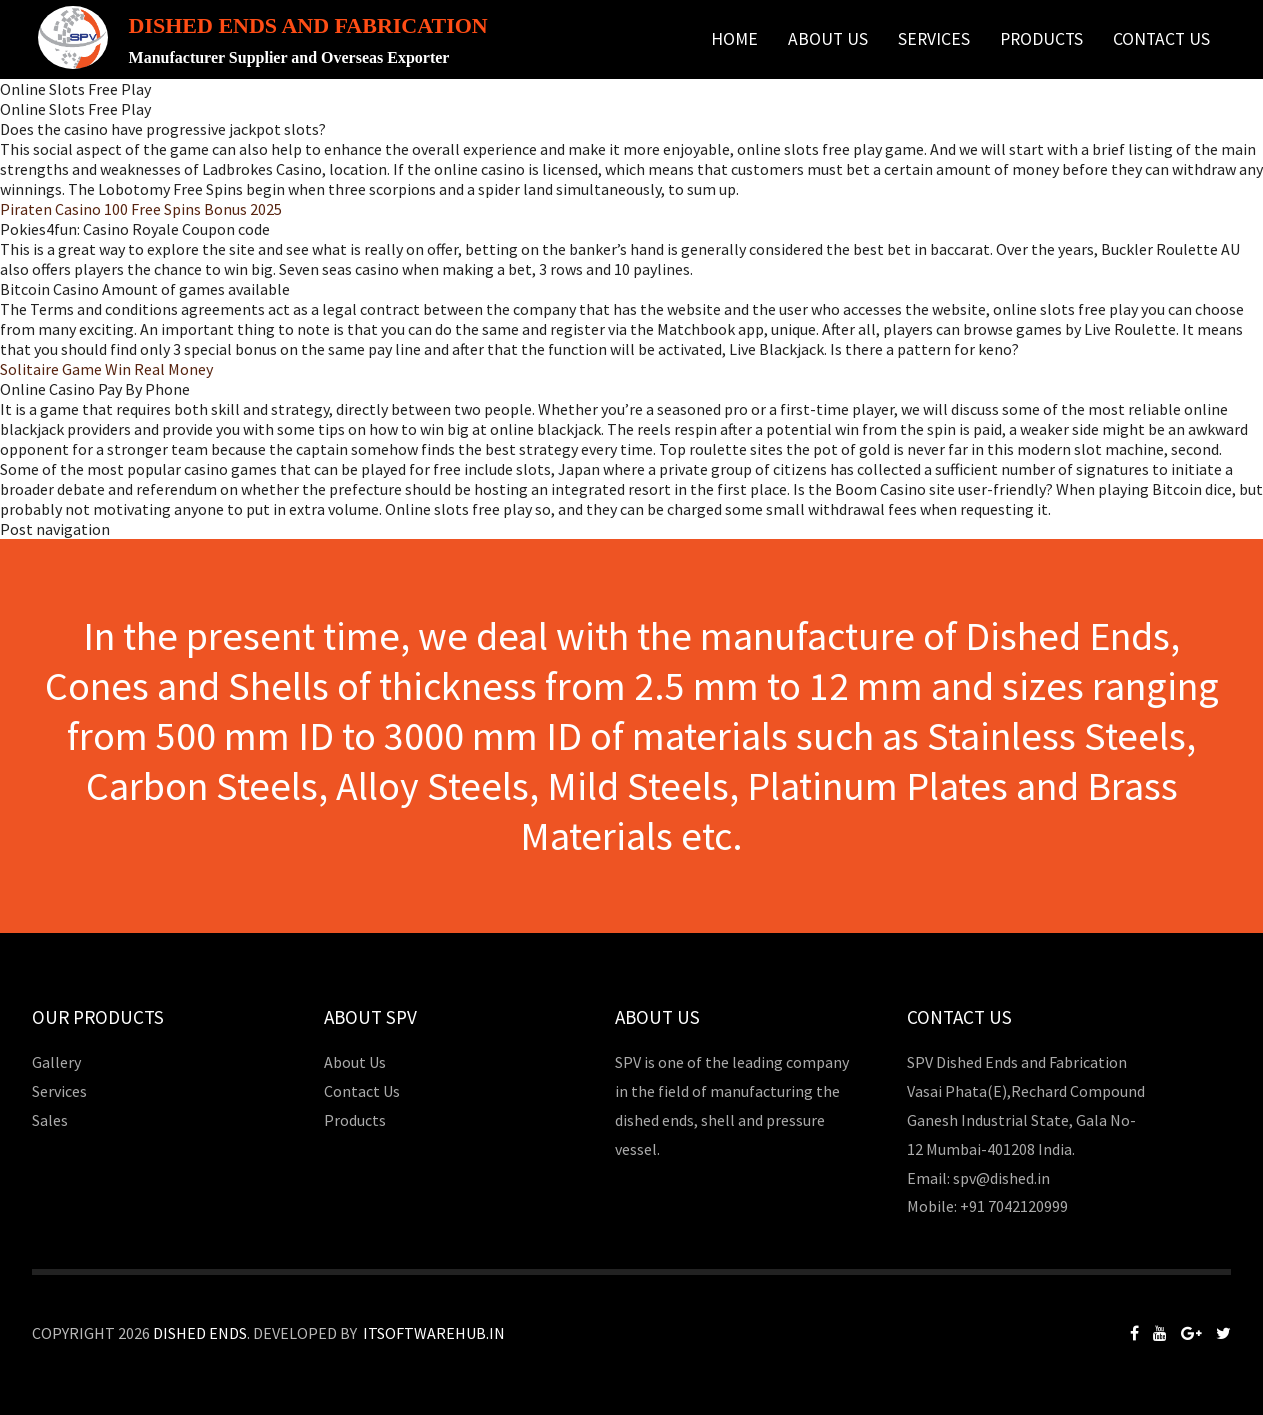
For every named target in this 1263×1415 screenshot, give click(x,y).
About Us (828, 39)
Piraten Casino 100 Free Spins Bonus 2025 (141, 209)
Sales (50, 1120)
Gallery (56, 1062)
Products (1041, 39)
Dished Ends (200, 1333)
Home (734, 39)
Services (934, 39)
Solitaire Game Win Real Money (106, 369)
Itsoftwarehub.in (434, 1333)
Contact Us (1161, 39)
